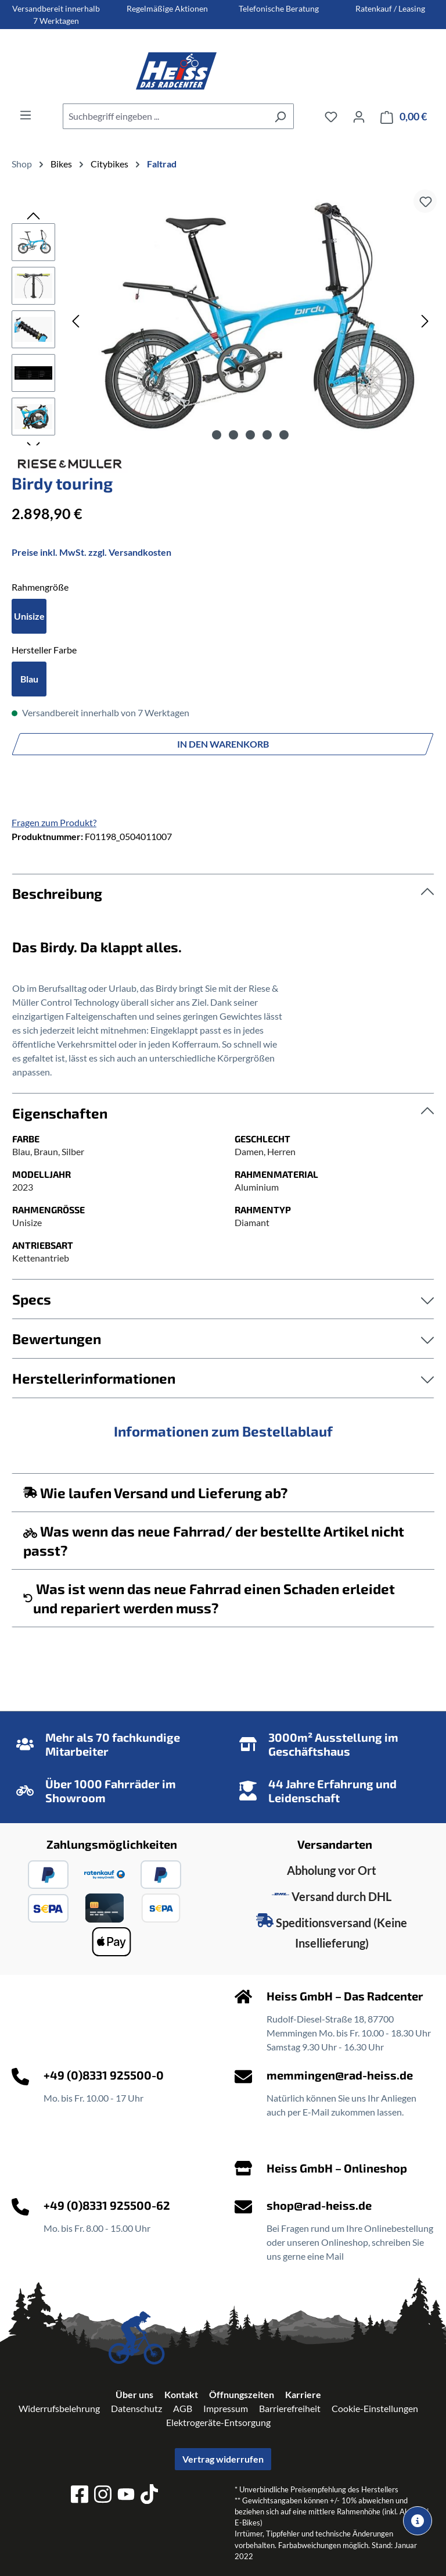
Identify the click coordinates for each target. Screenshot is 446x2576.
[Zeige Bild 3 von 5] (250, 435)
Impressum (225, 2408)
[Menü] (25, 114)
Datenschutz (136, 2408)
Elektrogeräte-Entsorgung (218, 2422)
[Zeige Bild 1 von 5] (216, 435)
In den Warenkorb (223, 743)
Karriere (303, 2394)
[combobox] (165, 116)
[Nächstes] (425, 321)
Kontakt (181, 2394)
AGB (182, 2408)
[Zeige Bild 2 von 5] (233, 435)
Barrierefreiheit (290, 2408)
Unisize (29, 615)
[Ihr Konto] (359, 116)
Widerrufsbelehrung (59, 2408)
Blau (29, 678)
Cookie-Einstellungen (375, 2408)
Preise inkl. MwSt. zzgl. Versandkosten (91, 552)
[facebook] (79, 2495)
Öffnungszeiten (241, 2394)
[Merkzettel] (331, 116)
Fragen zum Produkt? (54, 822)
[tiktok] (149, 2495)
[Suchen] (280, 116)
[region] (223, 320)
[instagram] (103, 2495)
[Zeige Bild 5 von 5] (284, 435)
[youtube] (126, 2496)
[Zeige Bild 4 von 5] (267, 435)
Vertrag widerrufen (223, 2458)
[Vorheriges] (75, 321)
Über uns (134, 2394)
